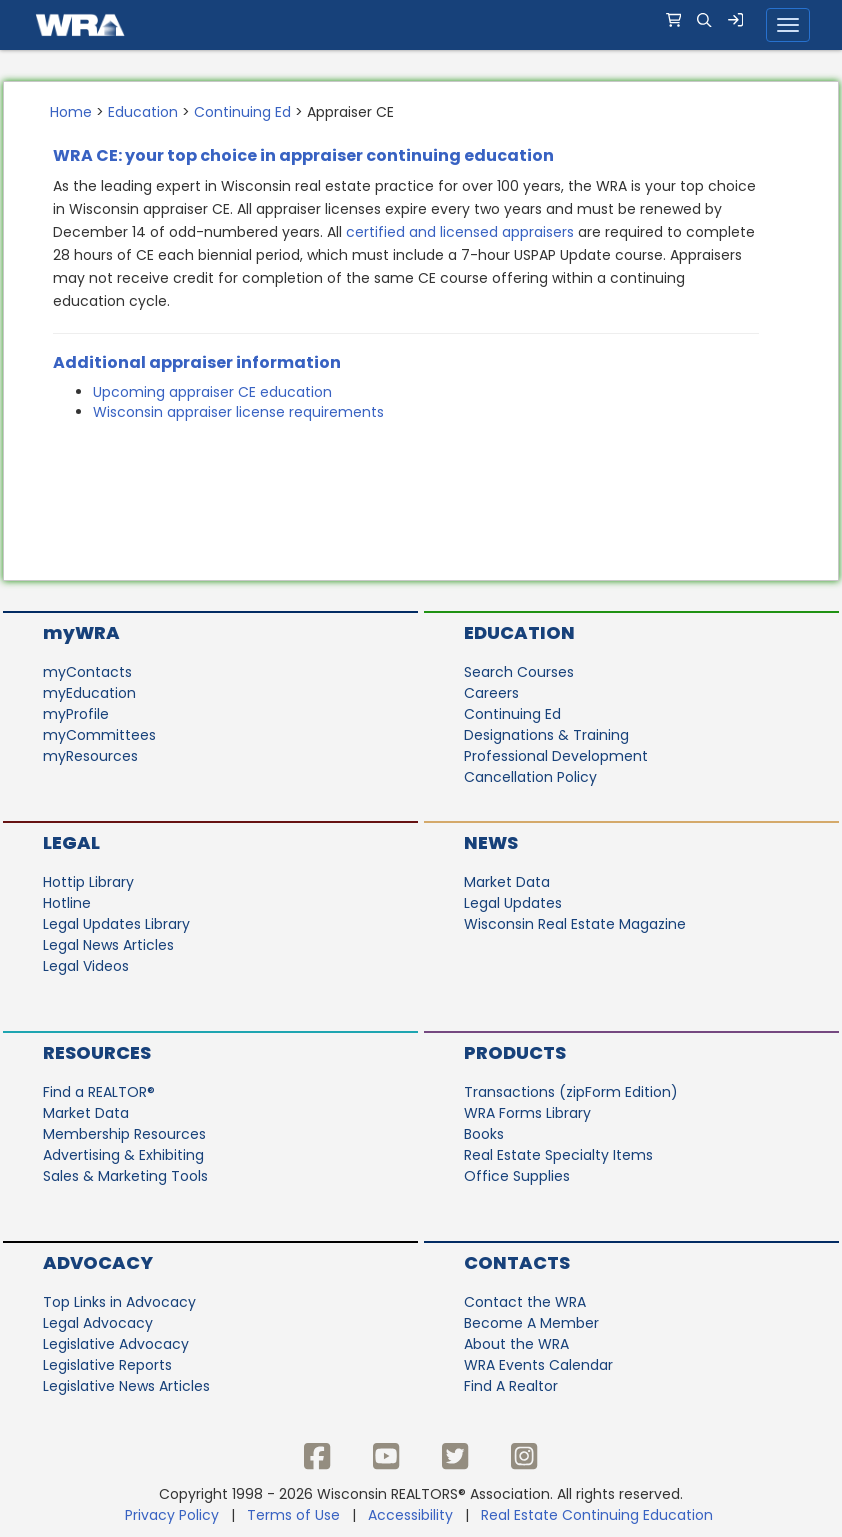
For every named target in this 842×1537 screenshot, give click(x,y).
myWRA (81, 632)
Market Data (507, 882)
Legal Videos (86, 966)
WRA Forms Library (527, 1113)
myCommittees (99, 735)
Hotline (67, 903)
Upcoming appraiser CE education (212, 392)
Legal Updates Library (116, 924)
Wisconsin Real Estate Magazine (575, 924)
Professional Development (556, 756)
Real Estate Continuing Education (599, 1515)
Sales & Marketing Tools (125, 1176)
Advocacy (98, 1262)
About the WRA (516, 1344)
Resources (97, 1052)
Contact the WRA (525, 1302)
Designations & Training (546, 735)
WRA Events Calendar (538, 1365)
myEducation (89, 693)
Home (71, 112)
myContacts (87, 672)
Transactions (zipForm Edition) (571, 1092)
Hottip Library (88, 882)
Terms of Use (293, 1515)
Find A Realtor (511, 1386)
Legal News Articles (108, 945)
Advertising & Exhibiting (123, 1155)
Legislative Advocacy (116, 1344)
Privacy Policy (172, 1515)
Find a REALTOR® (99, 1092)
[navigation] (421, 25)
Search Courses (519, 672)
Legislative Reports (107, 1365)
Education (143, 112)
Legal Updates (513, 903)
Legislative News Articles (126, 1386)
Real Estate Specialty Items (558, 1155)
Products (515, 1052)
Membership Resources (124, 1134)
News (491, 842)
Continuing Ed (242, 112)
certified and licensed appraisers (460, 232)
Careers (491, 693)
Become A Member (531, 1323)
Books (484, 1134)
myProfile (76, 714)
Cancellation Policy (530, 777)
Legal (71, 842)
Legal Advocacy (98, 1323)
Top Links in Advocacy (119, 1302)
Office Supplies (517, 1176)
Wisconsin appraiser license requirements (238, 412)
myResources (90, 756)
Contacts (517, 1262)
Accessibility (410, 1515)
